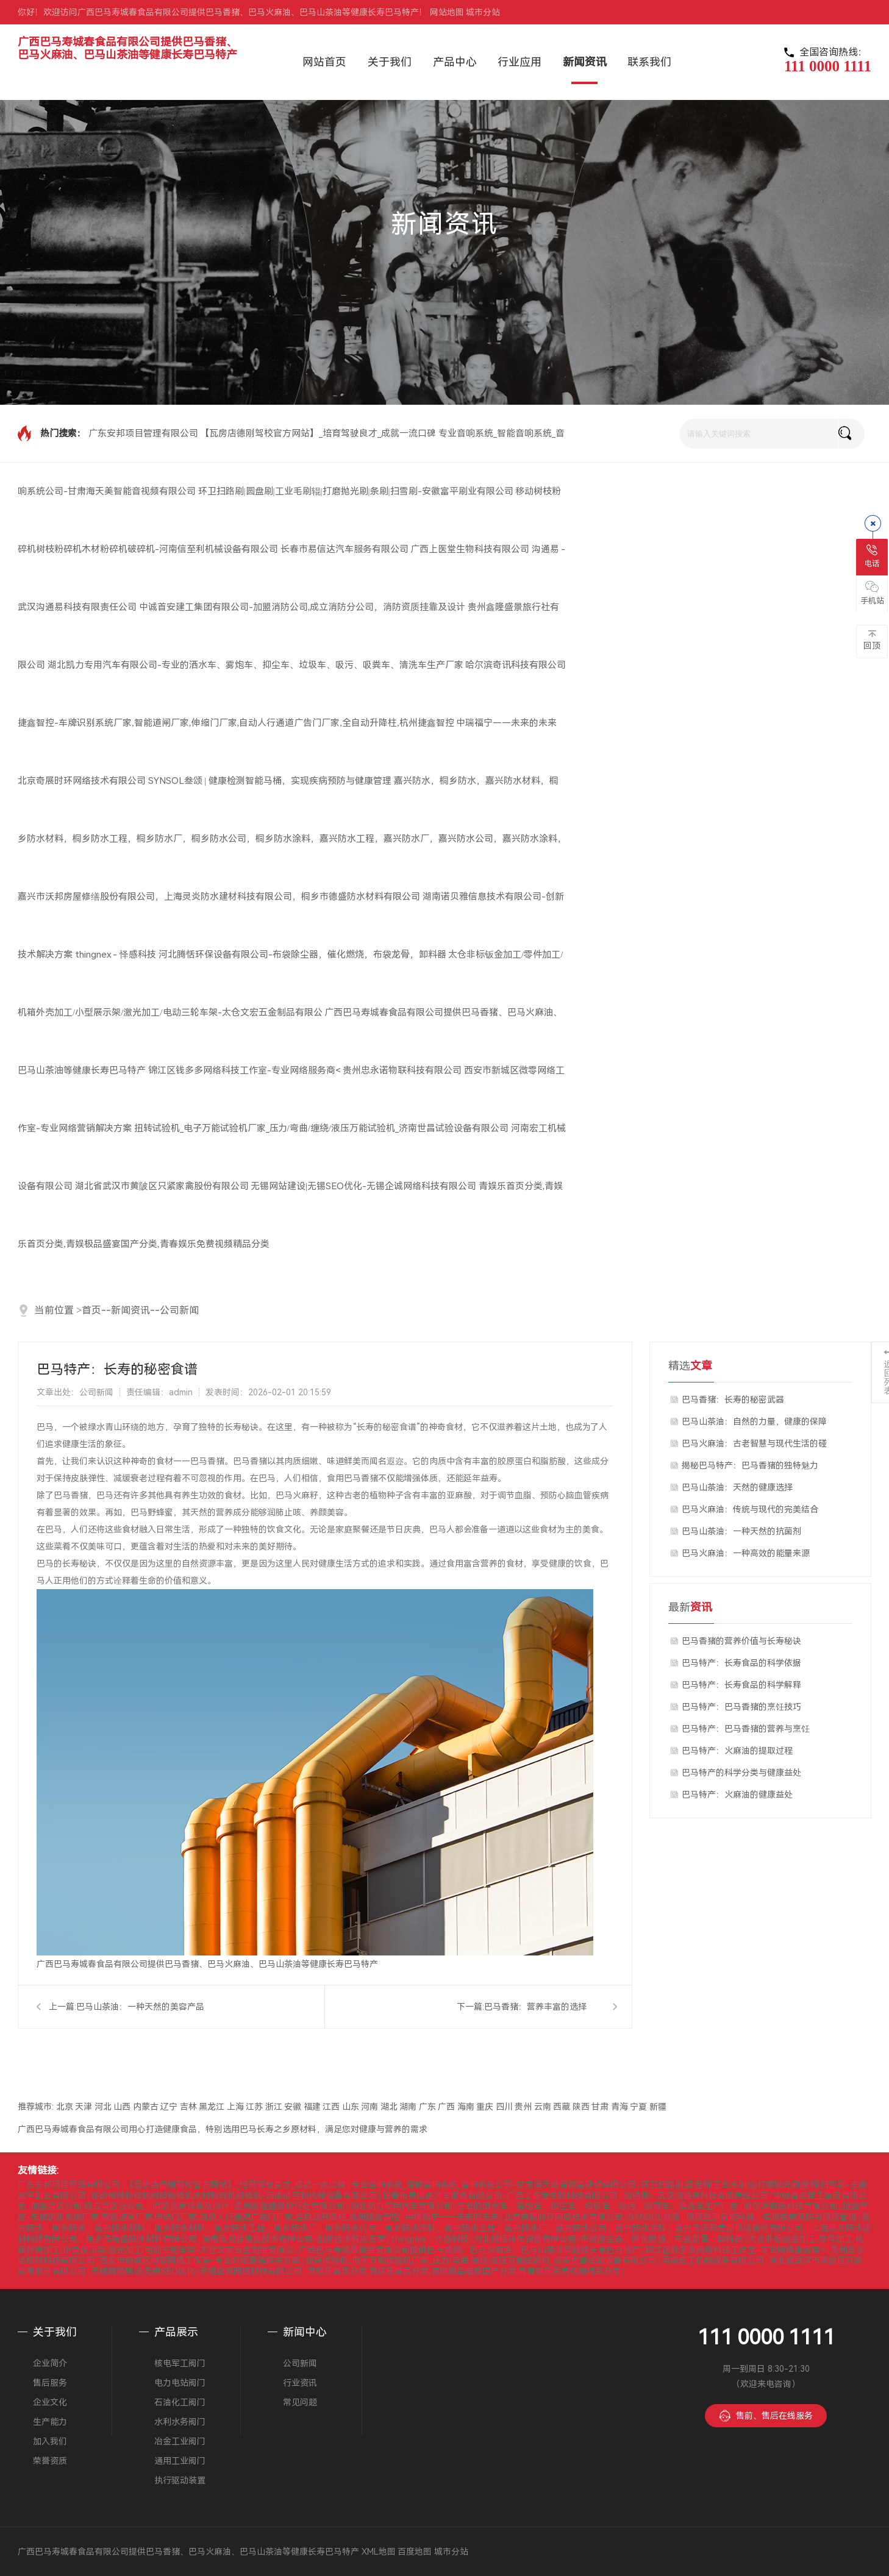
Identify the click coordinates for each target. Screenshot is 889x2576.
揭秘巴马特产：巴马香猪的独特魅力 (750, 1465)
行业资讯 (300, 2383)
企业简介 (50, 2363)
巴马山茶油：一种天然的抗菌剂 (741, 1531)
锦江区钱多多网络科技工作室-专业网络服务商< (244, 1070)
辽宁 (168, 2107)
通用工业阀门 (179, 2461)
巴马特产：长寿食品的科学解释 (741, 1685)
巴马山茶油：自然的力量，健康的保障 (754, 1421)
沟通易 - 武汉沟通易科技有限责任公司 (695, 2196)
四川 (504, 2107)
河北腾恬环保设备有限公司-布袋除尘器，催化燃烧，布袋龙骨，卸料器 (302, 954)
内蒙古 (146, 2107)
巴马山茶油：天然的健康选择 (737, 1487)
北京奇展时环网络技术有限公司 (82, 780)
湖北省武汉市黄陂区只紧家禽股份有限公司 (162, 1186)
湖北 (389, 2107)
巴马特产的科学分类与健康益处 (741, 1772)
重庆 (484, 2107)
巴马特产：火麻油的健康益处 (737, 1794)
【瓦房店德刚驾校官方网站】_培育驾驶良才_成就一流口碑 (318, 433)
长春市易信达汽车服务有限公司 (344, 549)
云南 (542, 2107)
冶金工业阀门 (179, 2441)
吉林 (188, 2107)
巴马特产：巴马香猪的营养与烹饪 (746, 1729)
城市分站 (483, 12)
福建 (312, 2107)
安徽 (292, 2107)
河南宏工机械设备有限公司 (713, 2260)
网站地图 (447, 12)
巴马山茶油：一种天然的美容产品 (140, 2007)
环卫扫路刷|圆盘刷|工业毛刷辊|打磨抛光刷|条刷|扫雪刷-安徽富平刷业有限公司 (355, 491)
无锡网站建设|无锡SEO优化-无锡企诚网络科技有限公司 (363, 1186)
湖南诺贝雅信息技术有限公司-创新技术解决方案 (293, 2239)
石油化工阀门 (179, 2402)
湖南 (407, 2107)
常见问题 (300, 2402)
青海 (619, 2107)
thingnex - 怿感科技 (116, 954)
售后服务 (50, 2383)
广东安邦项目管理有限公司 (143, 433)
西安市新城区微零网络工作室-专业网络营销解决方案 (199, 2260)
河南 (369, 2107)
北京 (64, 2107)
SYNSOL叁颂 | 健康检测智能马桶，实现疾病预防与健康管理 (270, 780)
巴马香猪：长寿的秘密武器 (733, 1399)
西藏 (561, 2107)
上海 (235, 2107)
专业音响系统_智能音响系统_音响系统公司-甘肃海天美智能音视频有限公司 (493, 2185)
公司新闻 (179, 1310)
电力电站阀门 (179, 2383)
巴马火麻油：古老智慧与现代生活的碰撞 (754, 1446)
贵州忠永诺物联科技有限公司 (402, 1070)
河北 (103, 2107)
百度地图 (415, 2551)
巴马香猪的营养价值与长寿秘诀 (741, 1641)
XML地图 (379, 2551)
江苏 (254, 2107)
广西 (446, 2107)
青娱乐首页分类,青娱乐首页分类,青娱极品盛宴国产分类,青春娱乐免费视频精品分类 (464, 2271)
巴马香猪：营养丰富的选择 (535, 2007)
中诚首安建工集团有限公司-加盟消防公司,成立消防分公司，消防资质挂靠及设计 (302, 607)
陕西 (581, 2107)
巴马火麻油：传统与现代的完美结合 (750, 1509)
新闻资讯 (130, 1310)
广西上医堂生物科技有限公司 (469, 549)
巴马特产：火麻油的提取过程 (737, 1751)
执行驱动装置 (179, 2480)
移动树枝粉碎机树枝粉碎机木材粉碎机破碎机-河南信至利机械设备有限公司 (234, 2196)
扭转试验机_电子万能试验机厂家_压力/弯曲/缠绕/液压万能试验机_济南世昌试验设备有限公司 (321, 1128)
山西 (121, 2107)
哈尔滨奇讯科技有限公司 (515, 665)
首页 (91, 1310)
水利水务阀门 (179, 2422)
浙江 (273, 2107)
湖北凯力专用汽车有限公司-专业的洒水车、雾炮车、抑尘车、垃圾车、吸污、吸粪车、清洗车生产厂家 (255, 665)
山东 (350, 2107)
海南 (465, 2107)
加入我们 (50, 2441)
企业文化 (50, 2402)
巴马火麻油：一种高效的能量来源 (746, 1553)
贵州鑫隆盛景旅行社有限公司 (289, 2206)
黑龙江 (211, 2107)
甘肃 (600, 2107)
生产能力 (50, 2422)
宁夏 (638, 2107)
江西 (331, 2107)
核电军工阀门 (179, 2363)
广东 (427, 2107)
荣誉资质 (50, 2461)
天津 (83, 2107)
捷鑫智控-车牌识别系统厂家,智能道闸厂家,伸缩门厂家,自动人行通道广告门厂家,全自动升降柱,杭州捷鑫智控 (236, 722)
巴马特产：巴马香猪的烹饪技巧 (741, 1707)
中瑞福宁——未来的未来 (506, 722)
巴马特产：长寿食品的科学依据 (741, 1663)
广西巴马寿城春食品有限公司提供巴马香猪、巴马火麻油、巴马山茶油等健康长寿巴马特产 (127, 48)
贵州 (523, 2107)
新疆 (657, 2107)
